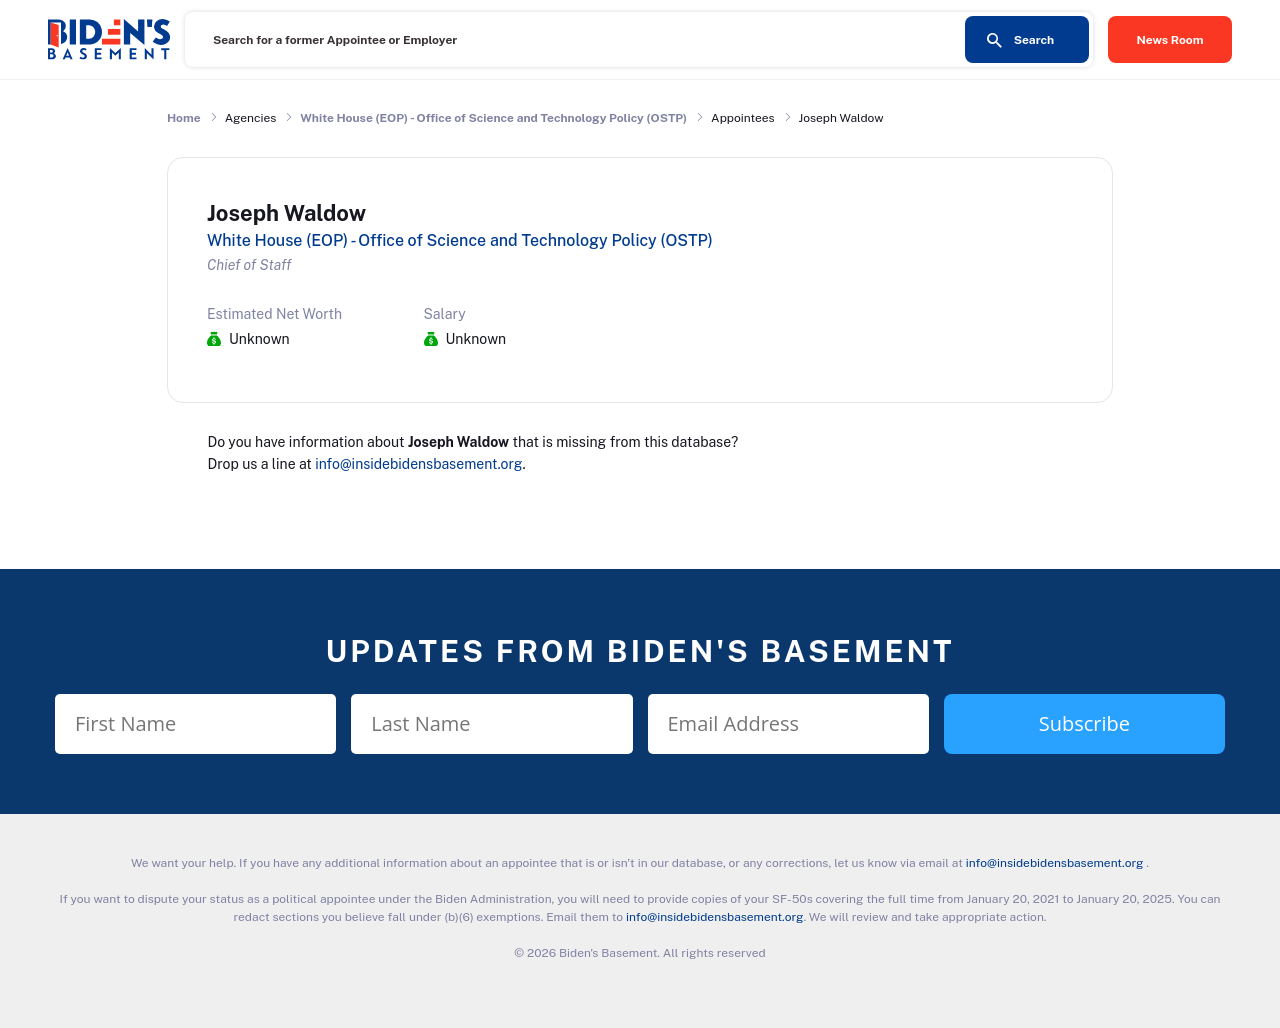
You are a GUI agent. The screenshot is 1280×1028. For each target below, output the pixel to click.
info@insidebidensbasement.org (418, 464)
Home (184, 118)
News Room (1170, 40)
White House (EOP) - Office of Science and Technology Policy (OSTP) (493, 118)
